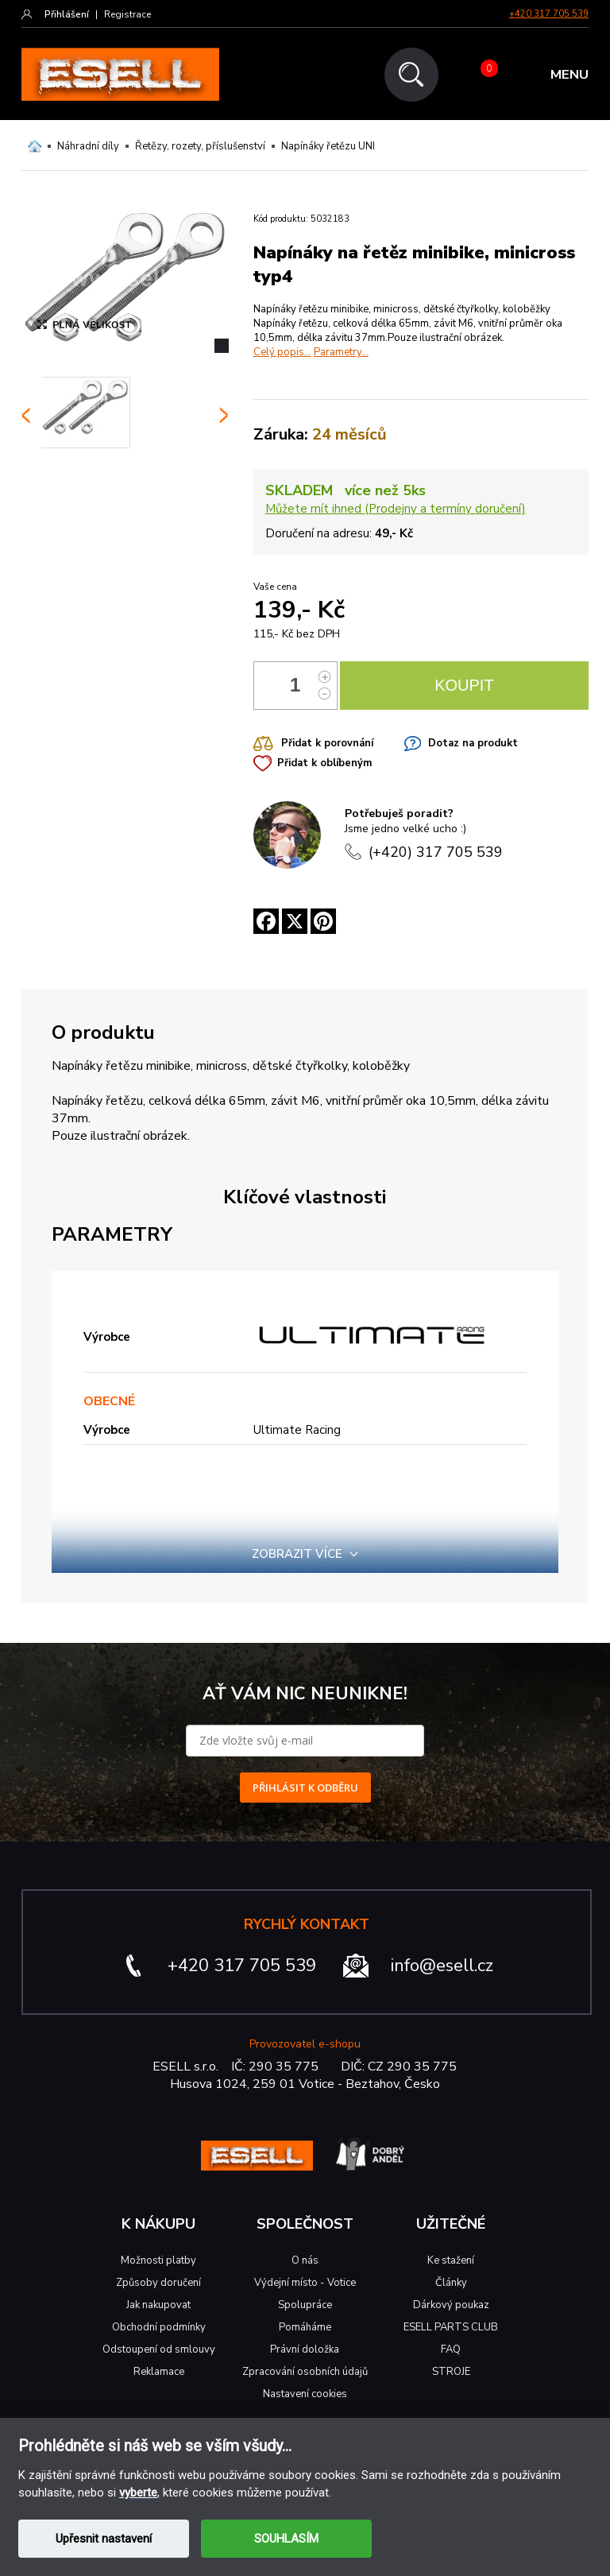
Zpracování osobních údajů (305, 2372)
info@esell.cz (442, 1966)
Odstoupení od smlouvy (158, 2349)
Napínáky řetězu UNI (328, 146)
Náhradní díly (88, 146)
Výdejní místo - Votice (305, 2283)
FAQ (451, 2349)
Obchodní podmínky (159, 2327)
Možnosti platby (158, 2260)
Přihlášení (66, 14)
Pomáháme (305, 2327)
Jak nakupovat (158, 2305)
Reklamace (158, 2372)
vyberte (138, 2492)
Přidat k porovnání (327, 743)
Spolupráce (305, 2305)
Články (451, 2283)
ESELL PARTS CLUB (450, 2327)
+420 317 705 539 (549, 14)
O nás (305, 2260)
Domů (34, 146)
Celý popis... (282, 352)
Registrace (127, 14)
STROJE (451, 2372)
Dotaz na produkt (473, 743)
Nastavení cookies (305, 2394)
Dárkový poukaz (451, 2305)
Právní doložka (304, 2349)
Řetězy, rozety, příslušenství (200, 146)
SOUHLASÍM (286, 2538)
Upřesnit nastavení (104, 2538)
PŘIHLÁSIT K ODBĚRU (305, 1787)
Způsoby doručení (158, 2283)
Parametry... (341, 352)
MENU (569, 75)
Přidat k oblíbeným (324, 763)
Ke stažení (450, 2260)
